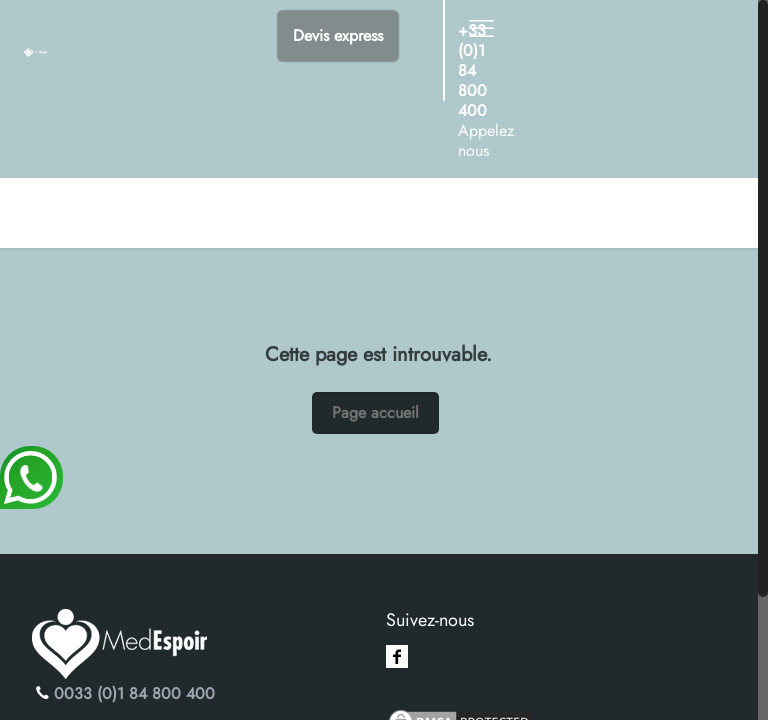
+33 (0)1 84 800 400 (472, 70)
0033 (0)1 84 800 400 (134, 693)
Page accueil (375, 412)
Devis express (338, 35)
